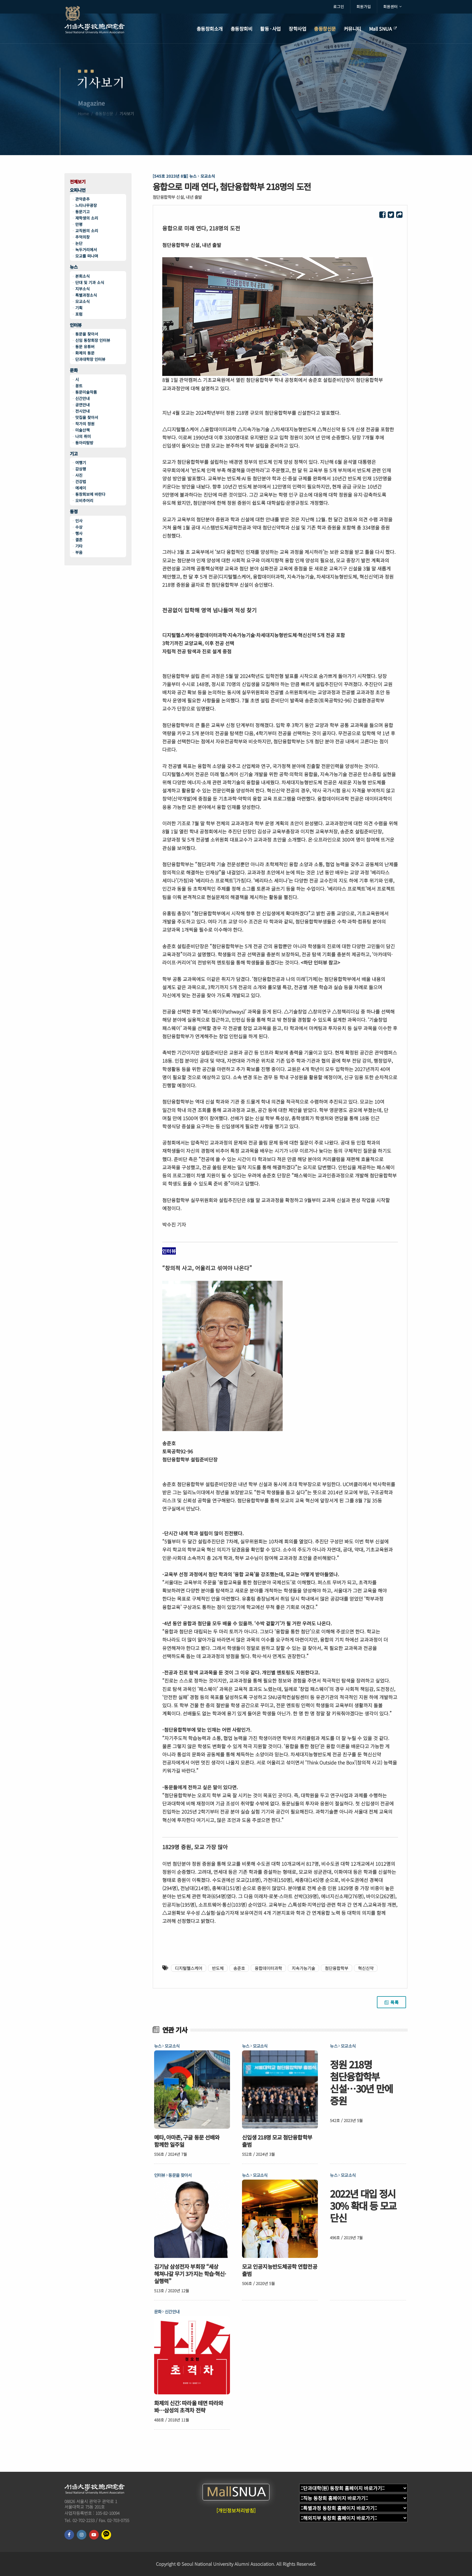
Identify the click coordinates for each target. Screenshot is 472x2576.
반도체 (218, 1968)
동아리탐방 (84, 443)
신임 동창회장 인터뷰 (92, 340)
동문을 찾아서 (86, 334)
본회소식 (82, 276)
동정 (74, 511)
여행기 (80, 462)
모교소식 (82, 301)
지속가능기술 (303, 1968)
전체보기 (77, 182)
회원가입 (363, 6)
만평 (78, 224)
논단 (78, 243)
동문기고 (82, 212)
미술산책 (82, 430)
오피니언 (77, 190)
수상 (78, 527)
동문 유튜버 (85, 347)
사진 (78, 475)
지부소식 (82, 289)
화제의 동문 (85, 353)
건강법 (80, 481)
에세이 (80, 488)
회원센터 (392, 6)
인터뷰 (76, 325)
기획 (78, 308)
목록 (391, 2002)
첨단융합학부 (336, 1968)
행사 (78, 533)
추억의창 (82, 237)
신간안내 (82, 398)
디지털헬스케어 (188, 1968)
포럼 (78, 314)
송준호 (239, 1968)
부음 (78, 552)
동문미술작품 (86, 392)
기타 (78, 546)
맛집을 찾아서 (86, 417)
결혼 (78, 540)
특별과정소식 (86, 295)
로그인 (338, 6)
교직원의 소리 (86, 231)
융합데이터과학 (268, 1968)
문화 (74, 370)
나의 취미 (83, 436)
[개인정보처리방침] (236, 2510)
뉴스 (74, 267)
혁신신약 (366, 1968)
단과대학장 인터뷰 (90, 359)
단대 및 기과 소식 (89, 282)
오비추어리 (84, 500)
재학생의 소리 (86, 218)
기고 (74, 454)
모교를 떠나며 (86, 256)
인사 (78, 521)
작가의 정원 (85, 424)
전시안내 (82, 411)
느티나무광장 (86, 205)
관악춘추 (82, 199)
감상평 (80, 469)
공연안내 (82, 405)
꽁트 (78, 386)
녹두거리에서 (86, 250)
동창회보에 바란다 (90, 494)
